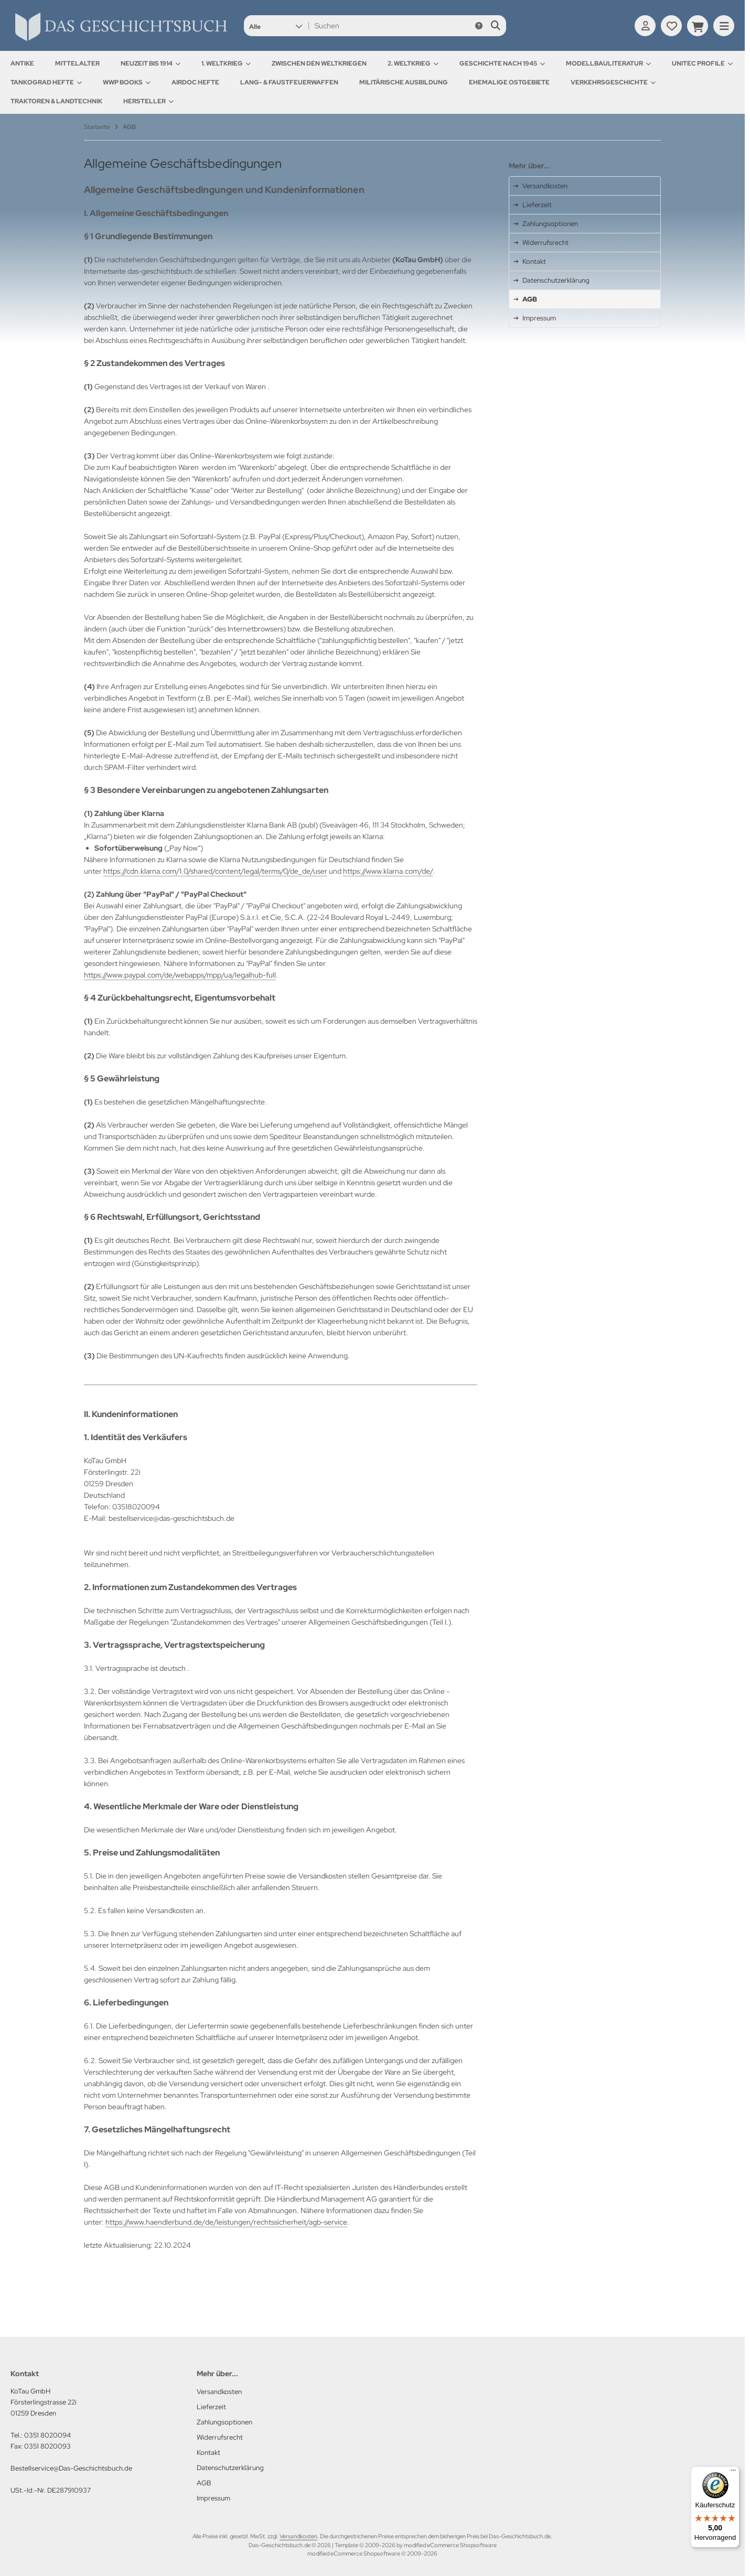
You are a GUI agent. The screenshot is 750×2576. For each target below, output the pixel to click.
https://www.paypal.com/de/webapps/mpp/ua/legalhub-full (180, 975)
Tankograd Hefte (46, 82)
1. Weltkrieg (226, 63)
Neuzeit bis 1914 (150, 63)
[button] (275, 26)
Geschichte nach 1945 (502, 63)
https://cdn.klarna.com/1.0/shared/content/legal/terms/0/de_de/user (215, 871)
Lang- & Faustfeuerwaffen (289, 82)
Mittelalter (77, 63)
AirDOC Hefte (195, 82)
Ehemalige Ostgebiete (509, 82)
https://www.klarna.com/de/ (388, 871)
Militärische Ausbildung (403, 82)
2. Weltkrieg (413, 63)
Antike (22, 63)
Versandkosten (298, 2536)
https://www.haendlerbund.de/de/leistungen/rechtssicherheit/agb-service (226, 2222)
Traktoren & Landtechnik (56, 101)
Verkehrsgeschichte (613, 82)
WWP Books (127, 82)
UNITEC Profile (702, 63)
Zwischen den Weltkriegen (319, 63)
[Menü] (733, 2472)
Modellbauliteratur (608, 63)
